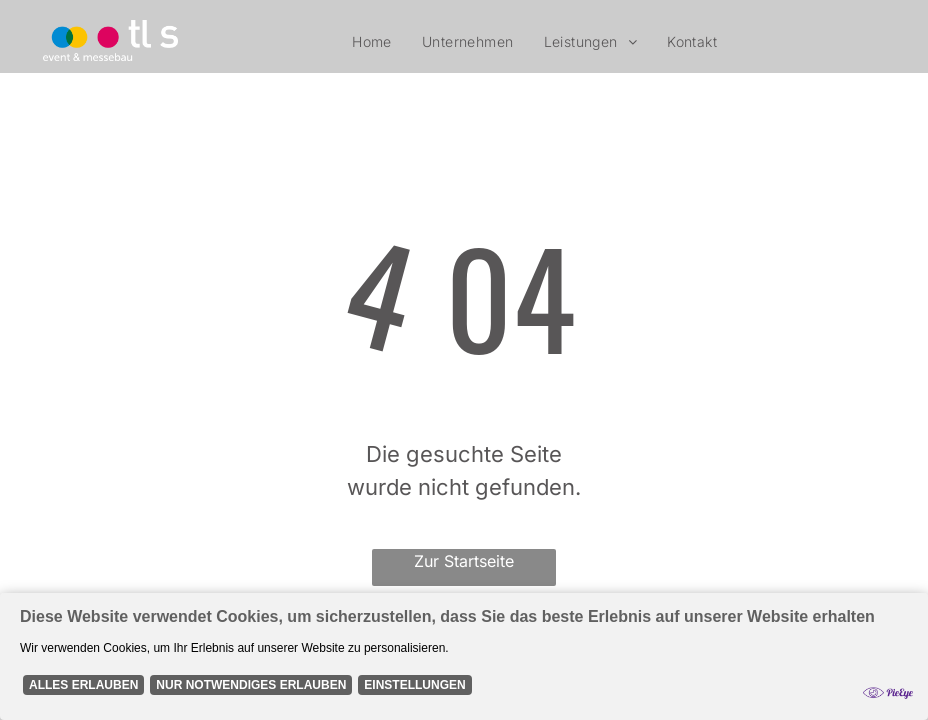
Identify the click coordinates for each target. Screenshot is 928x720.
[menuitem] (372, 41)
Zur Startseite (464, 561)
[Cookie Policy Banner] (464, 656)
